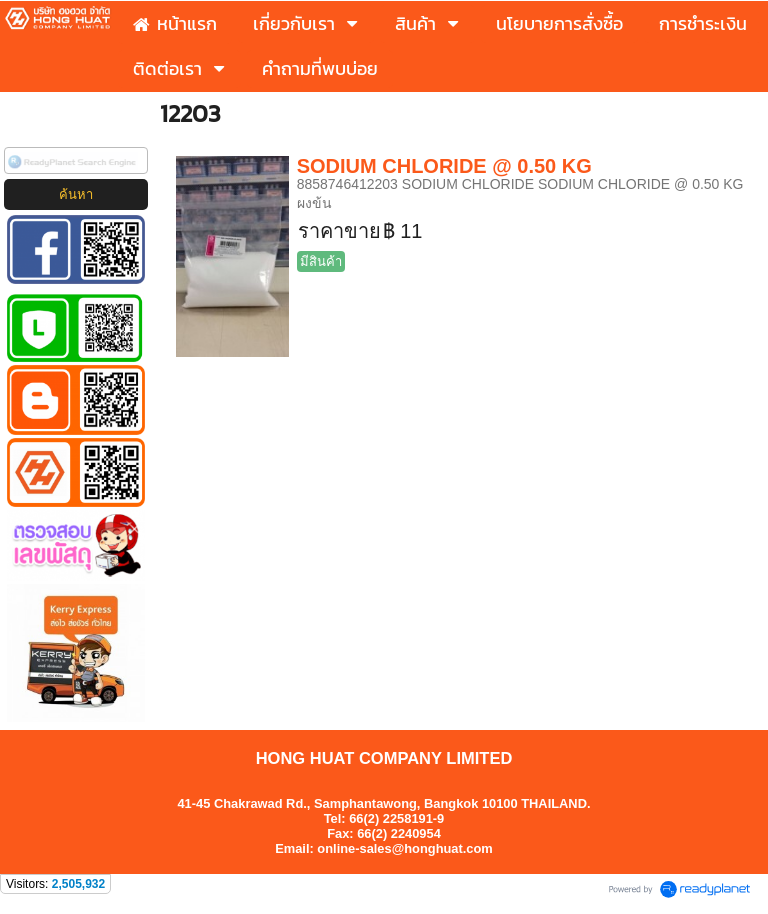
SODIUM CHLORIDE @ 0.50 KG (444, 166)
